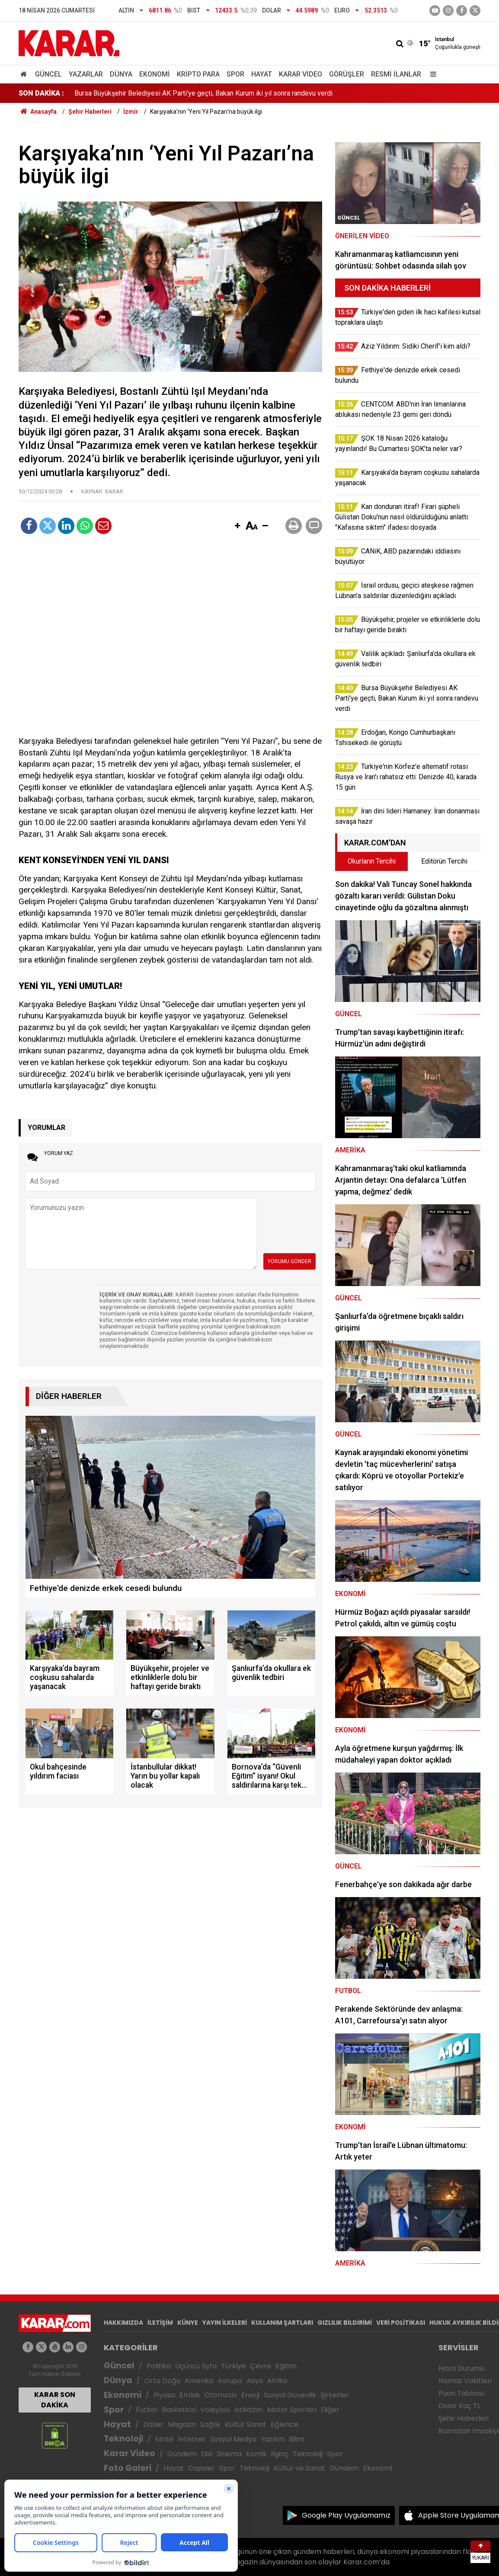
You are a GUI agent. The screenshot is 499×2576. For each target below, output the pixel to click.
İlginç (279, 2454)
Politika (159, 2366)
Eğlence (284, 2424)
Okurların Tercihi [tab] (372, 861)
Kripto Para (198, 74)
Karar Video (300, 74)
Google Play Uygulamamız (346, 2515)
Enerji (250, 2395)
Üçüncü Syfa (196, 2366)
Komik (256, 2454)
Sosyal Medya (233, 2439)
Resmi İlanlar (396, 74)
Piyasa (164, 2395)
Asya (254, 2381)
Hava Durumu (461, 2368)
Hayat (261, 74)
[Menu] (431, 74)
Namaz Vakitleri (465, 2381)
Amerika (199, 2381)
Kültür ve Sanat (299, 2468)
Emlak (189, 2395)
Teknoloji (123, 2439)
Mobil (164, 2439)
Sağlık (210, 2424)
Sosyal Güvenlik (290, 2395)
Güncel (48, 74)
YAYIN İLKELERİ (224, 2322)
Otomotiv (221, 2395)
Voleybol (215, 2410)
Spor (235, 74)
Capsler (201, 2468)
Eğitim (286, 2366)
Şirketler (334, 2395)
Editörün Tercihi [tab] (444, 861)
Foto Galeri (127, 2468)
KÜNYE (187, 2322)
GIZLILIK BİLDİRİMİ (344, 2322)
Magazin (182, 2424)
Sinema (229, 2454)
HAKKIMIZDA (123, 2322)
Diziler (153, 2424)
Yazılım (273, 2439)
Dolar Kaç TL (459, 2406)
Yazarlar (86, 74)
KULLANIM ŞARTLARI (282, 2322)
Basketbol (179, 2410)
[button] (237, 526)
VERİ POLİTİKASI (400, 2322)
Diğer (330, 2410)
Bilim (296, 2439)
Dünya (121, 74)
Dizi (206, 2454)
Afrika (277, 2381)
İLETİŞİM (160, 2322)
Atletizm (248, 2410)
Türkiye (233, 2366)
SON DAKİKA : (41, 93)
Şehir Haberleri (463, 2418)
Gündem (182, 2454)
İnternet (192, 2439)
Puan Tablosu (461, 2393)
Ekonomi (154, 74)
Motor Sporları (292, 2410)
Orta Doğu (162, 2381)
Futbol (146, 2410)
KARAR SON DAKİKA (54, 2400)
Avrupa (230, 2381)
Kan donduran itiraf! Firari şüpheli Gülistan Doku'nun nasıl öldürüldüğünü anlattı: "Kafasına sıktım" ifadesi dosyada (243, 93)
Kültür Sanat (245, 2424)
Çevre (260, 2366)
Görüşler (346, 74)
